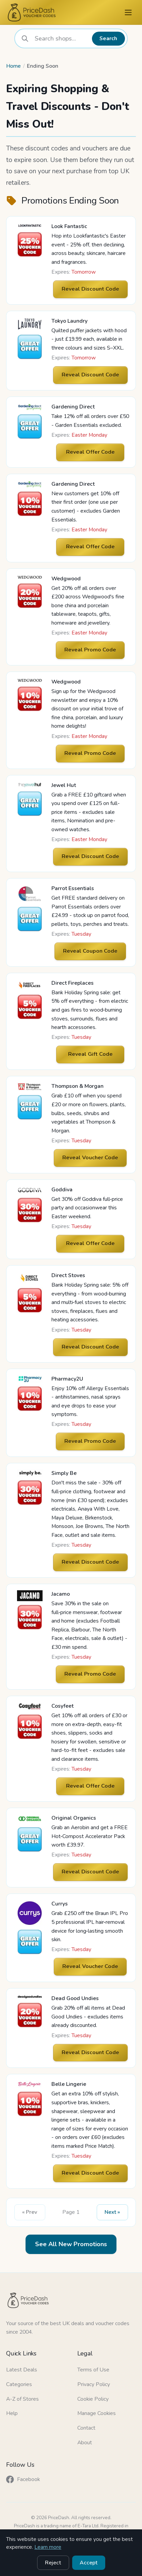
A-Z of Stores (22, 2399)
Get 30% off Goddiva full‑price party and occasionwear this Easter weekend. (87, 1207)
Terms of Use (93, 2369)
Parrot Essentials (72, 888)
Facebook (23, 2479)
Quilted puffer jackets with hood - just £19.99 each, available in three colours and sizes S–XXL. (89, 339)
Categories (19, 2384)
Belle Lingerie (68, 2084)
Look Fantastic (69, 226)
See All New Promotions (71, 2244)
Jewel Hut (63, 785)
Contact (86, 2428)
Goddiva (62, 1189)
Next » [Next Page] (112, 2212)
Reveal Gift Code (90, 1054)
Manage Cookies (96, 2413)
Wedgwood (66, 578)
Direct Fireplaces (72, 983)
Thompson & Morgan (77, 1086)
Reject (53, 2562)
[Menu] (128, 12)
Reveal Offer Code (90, 452)
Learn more (47, 2547)
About (84, 2442)
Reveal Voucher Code (90, 1157)
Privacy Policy (93, 2384)
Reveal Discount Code (90, 289)
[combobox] (61, 38)
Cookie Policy (93, 2399)
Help (12, 2413)
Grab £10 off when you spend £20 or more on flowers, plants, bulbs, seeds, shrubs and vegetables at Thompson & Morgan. (88, 1113)
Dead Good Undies (75, 1998)
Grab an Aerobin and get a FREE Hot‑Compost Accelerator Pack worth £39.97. (89, 1836)
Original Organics (73, 1818)
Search (108, 38)
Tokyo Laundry (69, 321)
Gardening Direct (73, 406)
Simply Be (64, 1473)
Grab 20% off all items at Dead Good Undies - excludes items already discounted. (88, 2016)
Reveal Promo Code (90, 650)
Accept (88, 2562)
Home (13, 66)
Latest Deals (21, 2369)
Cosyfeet (62, 1706)
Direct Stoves (68, 1275)
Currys (59, 1903)
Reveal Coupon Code (90, 951)
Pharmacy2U (67, 1379)
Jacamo (60, 1594)
